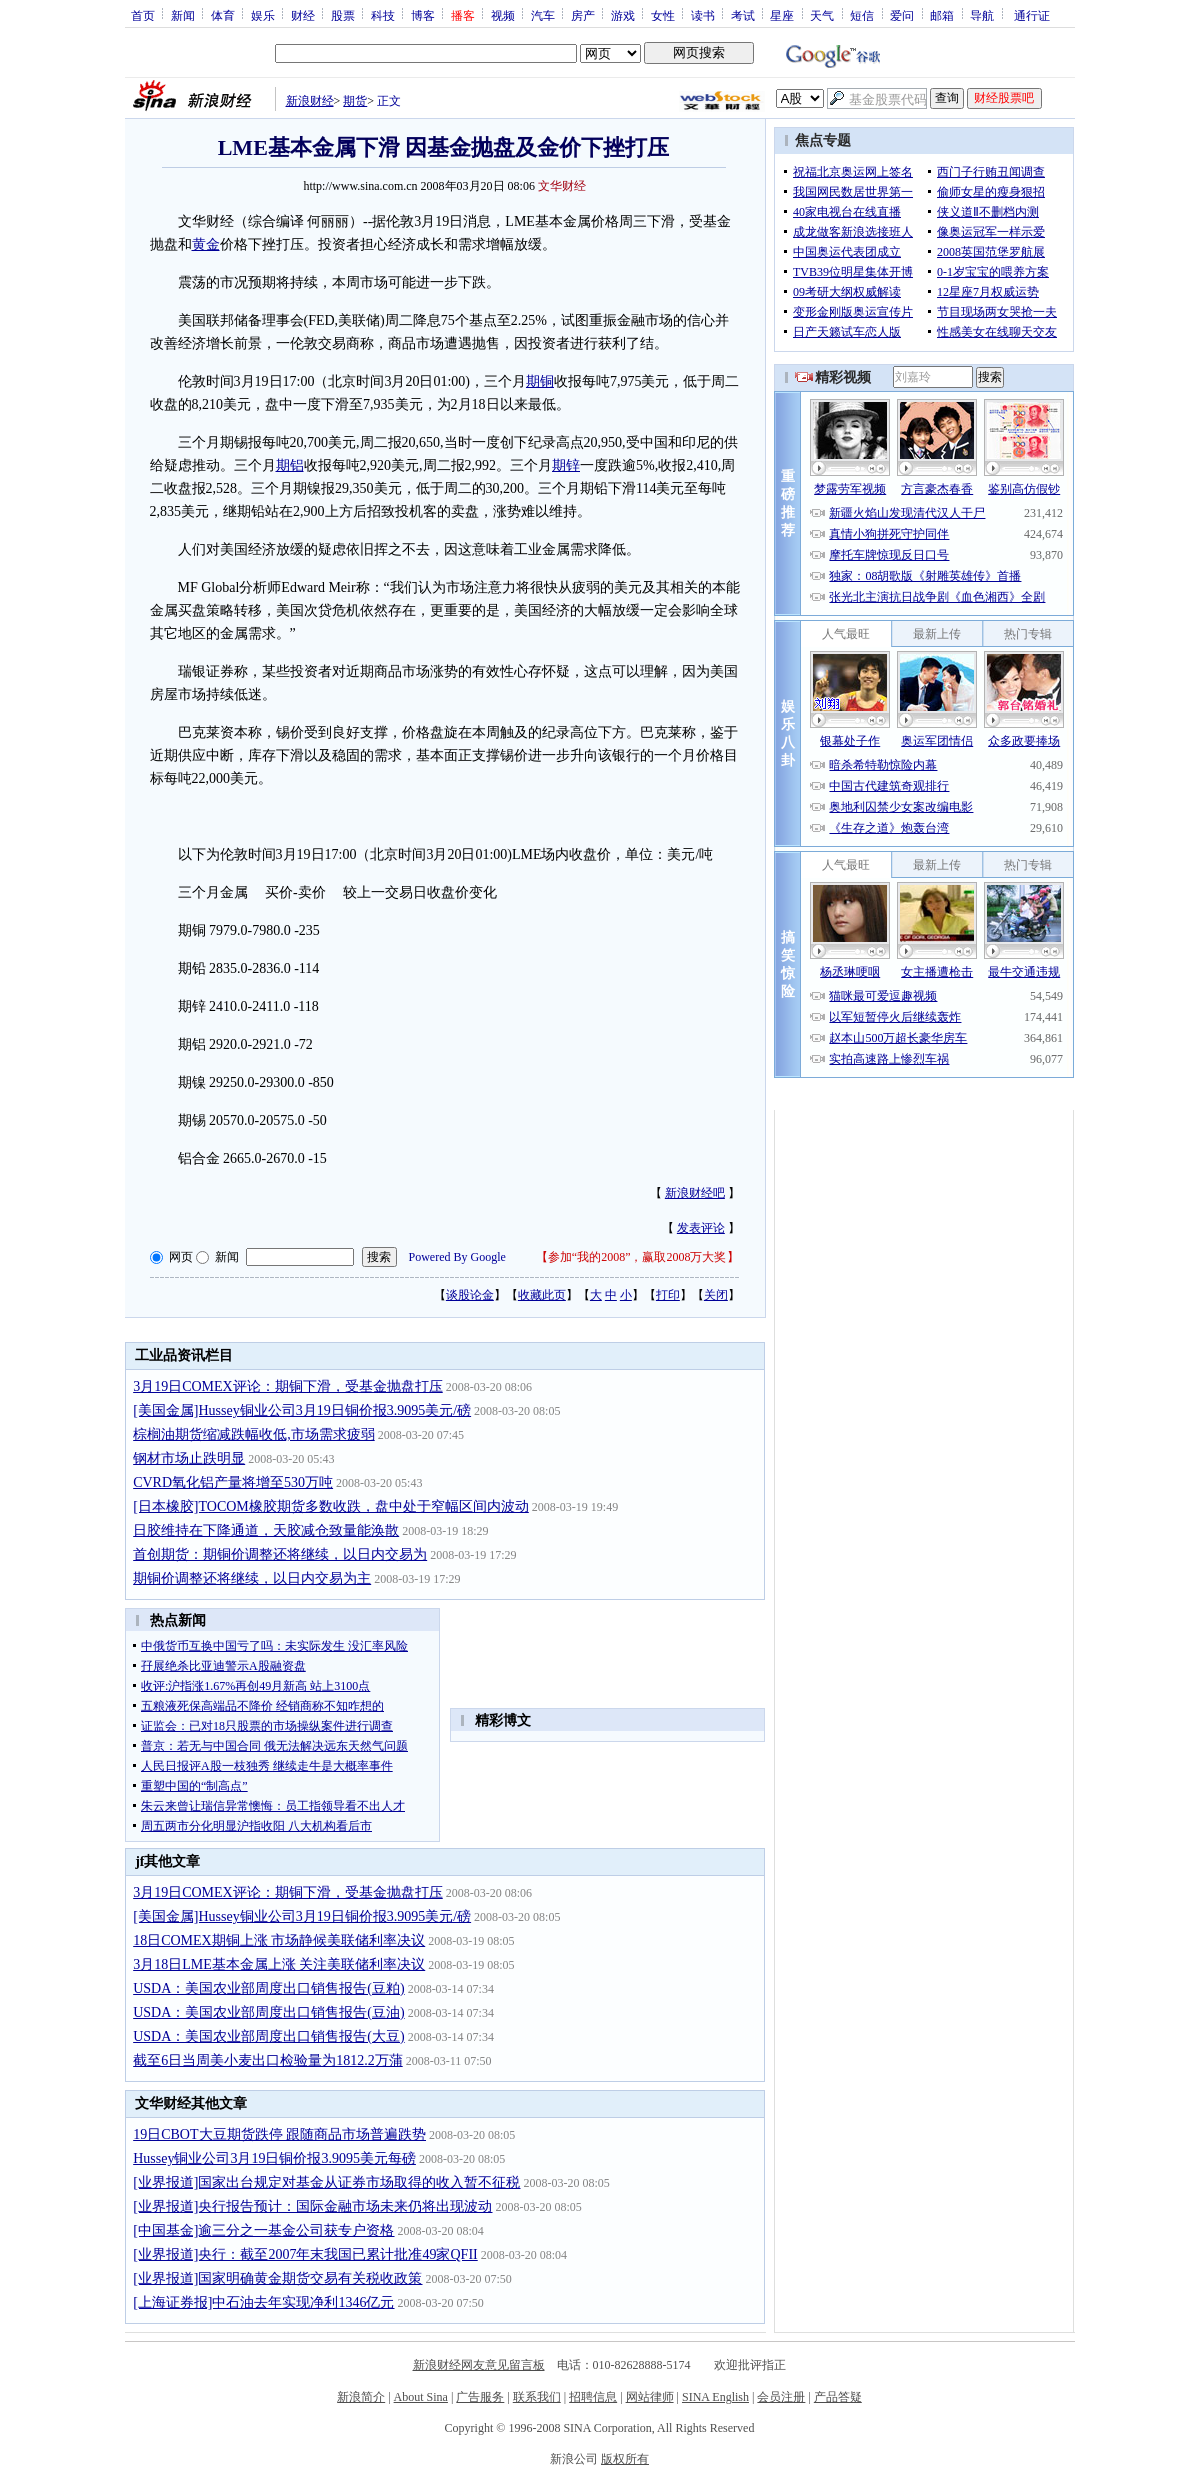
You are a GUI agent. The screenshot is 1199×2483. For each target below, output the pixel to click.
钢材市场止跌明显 (189, 1458)
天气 (822, 15)
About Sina (421, 2397)
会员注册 (781, 2397)
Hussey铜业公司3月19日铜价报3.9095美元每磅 (274, 2158)
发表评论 (701, 1228)
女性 (663, 15)
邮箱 (942, 15)
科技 (383, 15)
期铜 (540, 381)
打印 (668, 1295)
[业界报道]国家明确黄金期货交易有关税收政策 (277, 2278)
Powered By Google (457, 1257)
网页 (181, 1257)
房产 (583, 15)
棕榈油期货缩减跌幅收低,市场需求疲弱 (254, 1434)
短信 (862, 15)
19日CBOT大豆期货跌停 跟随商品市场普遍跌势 (279, 2134)
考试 (743, 15)
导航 (982, 15)
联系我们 (537, 2397)
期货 (355, 101)
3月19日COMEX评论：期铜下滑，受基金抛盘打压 (288, 1386)
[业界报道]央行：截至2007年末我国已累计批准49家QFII (305, 2254)
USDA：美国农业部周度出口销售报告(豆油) (268, 2012)
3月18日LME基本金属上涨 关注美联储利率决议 (279, 1964)
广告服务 (480, 2397)
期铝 (290, 465)
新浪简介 (361, 2397)
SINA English (715, 2397)
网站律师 (650, 2397)
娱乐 (263, 15)
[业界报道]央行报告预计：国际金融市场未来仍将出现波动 (312, 2206)
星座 (782, 15)
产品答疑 (838, 2397)
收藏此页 (542, 1295)
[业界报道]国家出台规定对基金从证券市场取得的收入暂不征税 (326, 2182)
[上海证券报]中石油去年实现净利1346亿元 (263, 2302)
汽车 (543, 15)
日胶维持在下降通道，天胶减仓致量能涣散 (266, 1530)
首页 (143, 15)
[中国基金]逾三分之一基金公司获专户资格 (263, 2230)
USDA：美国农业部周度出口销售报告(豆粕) (268, 1988)
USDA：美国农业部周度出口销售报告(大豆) (268, 2036)
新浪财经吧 (695, 1193)
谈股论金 (470, 1295)
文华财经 (562, 186)
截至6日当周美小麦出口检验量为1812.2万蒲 (268, 2060)
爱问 (902, 15)
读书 (703, 15)
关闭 (716, 1295)
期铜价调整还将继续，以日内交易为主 (252, 1578)
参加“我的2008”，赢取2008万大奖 (637, 1257)
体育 (223, 15)
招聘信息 (593, 2397)
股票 (343, 15)
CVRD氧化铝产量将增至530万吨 (233, 1482)
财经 (303, 15)
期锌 (566, 465)
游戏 (623, 15)
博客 (423, 15)
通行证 (1032, 15)
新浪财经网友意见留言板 (479, 2365)
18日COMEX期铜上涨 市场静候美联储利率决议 (279, 1940)
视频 (503, 15)
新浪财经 (310, 101)
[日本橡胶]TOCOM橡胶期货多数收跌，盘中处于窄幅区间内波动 (331, 1506)
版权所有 (625, 2459)
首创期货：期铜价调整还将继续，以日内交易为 (280, 1554)
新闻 (183, 15)
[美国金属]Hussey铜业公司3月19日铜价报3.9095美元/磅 (302, 1410)
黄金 (206, 244)
